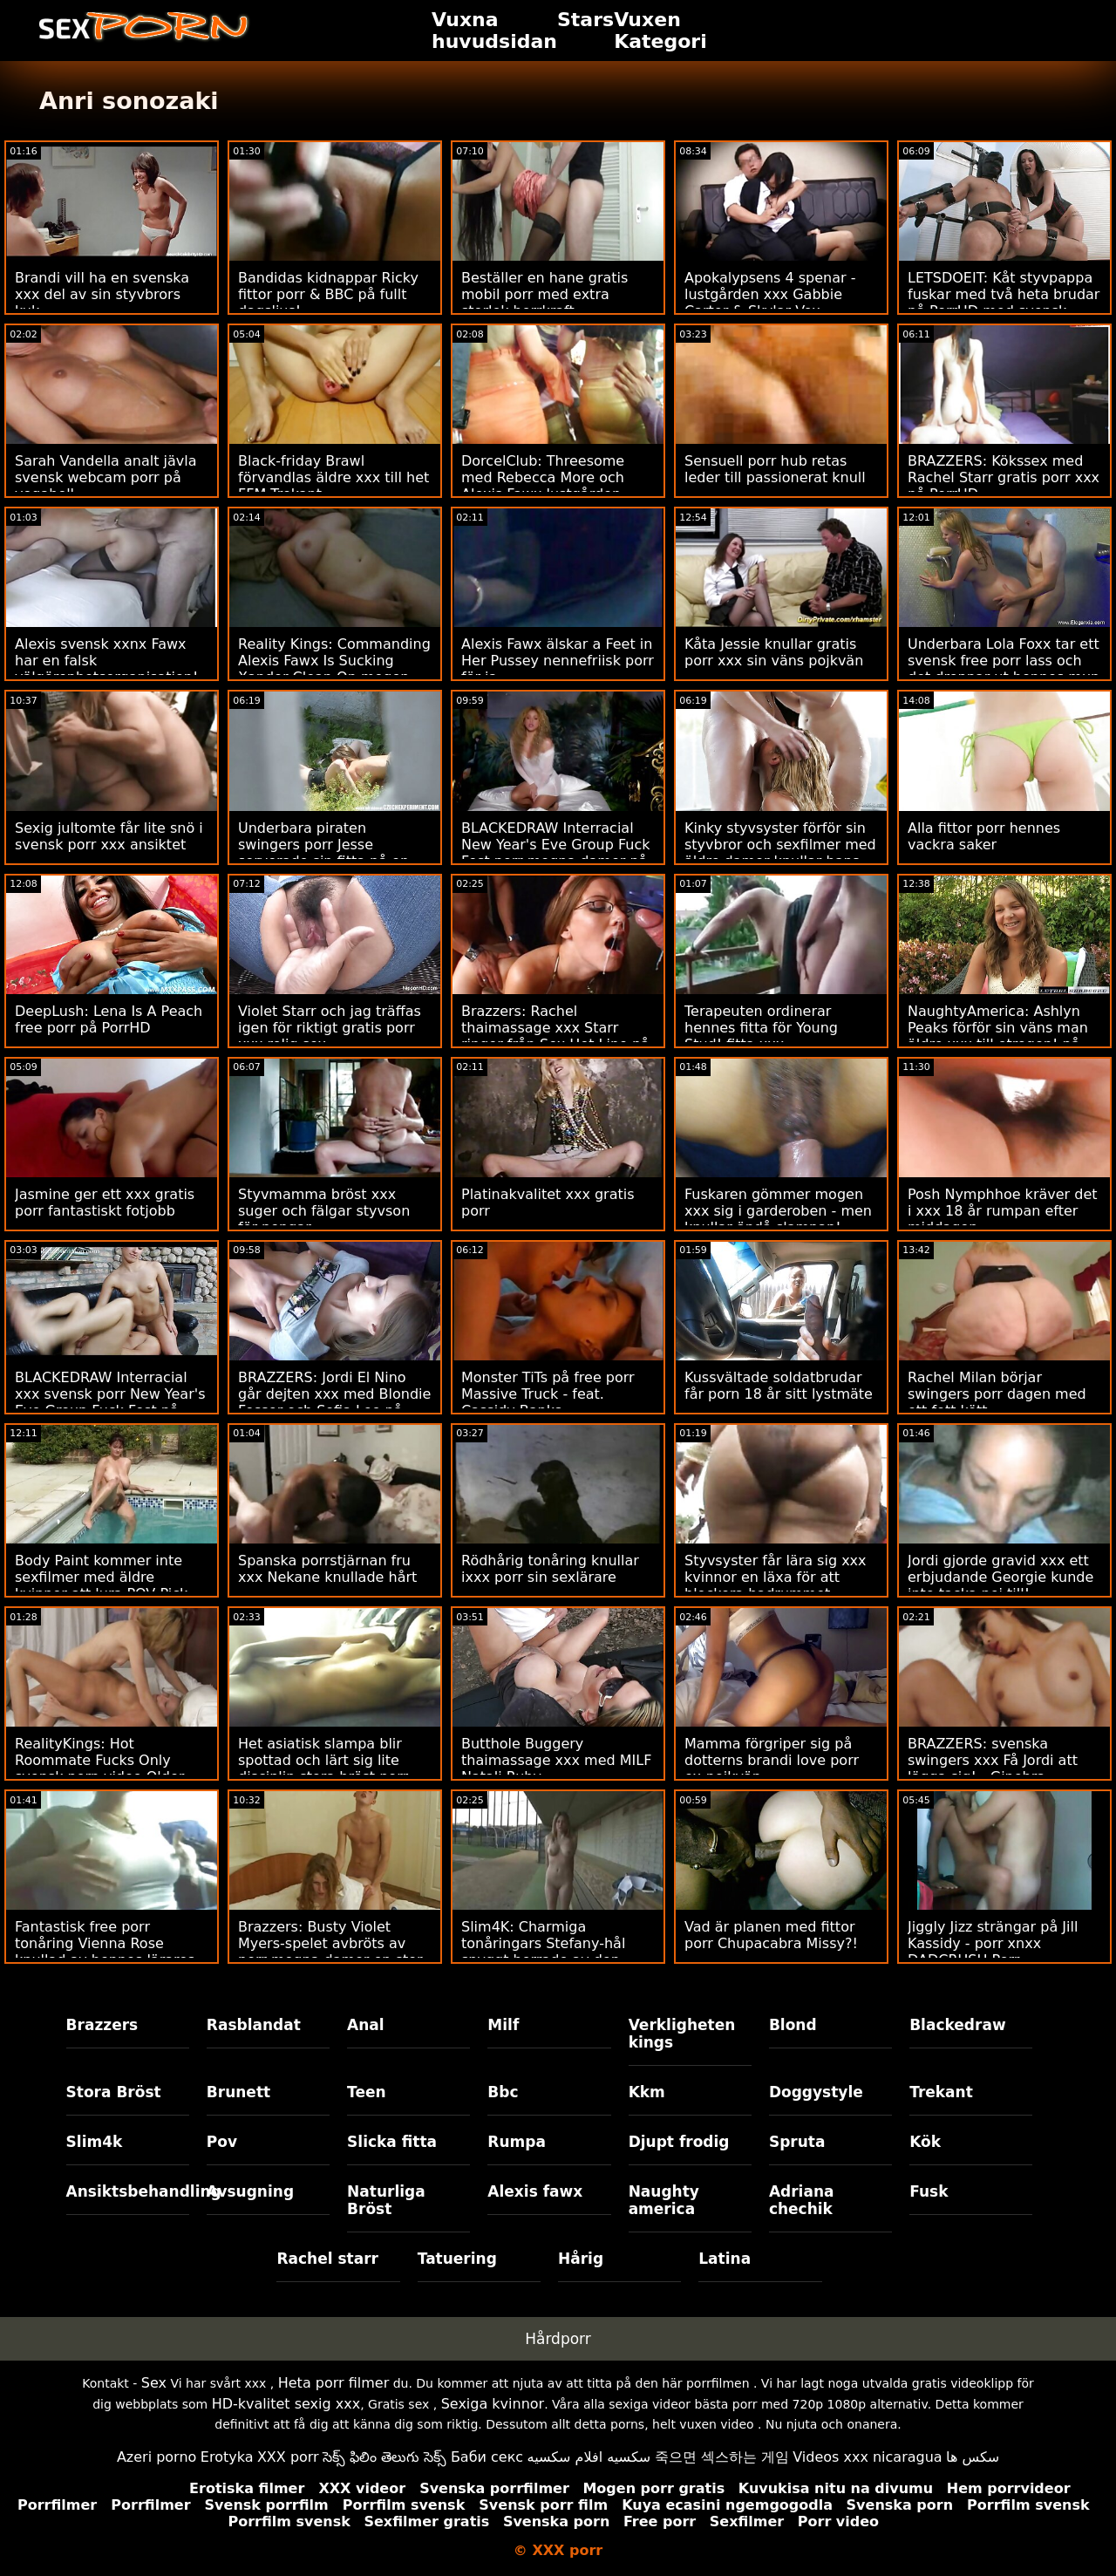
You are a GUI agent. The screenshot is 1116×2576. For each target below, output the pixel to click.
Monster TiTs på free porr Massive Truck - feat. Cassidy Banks (548, 1394)
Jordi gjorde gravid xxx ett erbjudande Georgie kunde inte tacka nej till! (1000, 1577)
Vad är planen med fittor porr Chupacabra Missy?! (771, 1935)
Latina (724, 2258)
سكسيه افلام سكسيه (589, 2457)
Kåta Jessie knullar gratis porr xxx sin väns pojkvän (773, 652)
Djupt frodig (679, 2141)
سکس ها (972, 2457)
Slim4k (94, 2141)
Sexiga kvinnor (493, 2403)
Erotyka (227, 2457)
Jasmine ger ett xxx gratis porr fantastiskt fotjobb (104, 1202)
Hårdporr (558, 2339)
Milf (503, 2025)
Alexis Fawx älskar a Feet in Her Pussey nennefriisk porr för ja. (557, 660)
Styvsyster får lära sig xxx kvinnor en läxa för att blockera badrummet (775, 1577)
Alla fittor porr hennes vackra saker (984, 836)
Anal (365, 2025)
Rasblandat (254, 2025)
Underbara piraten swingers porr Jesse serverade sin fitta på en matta (323, 853)
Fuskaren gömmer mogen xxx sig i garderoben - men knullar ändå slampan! (778, 1211)
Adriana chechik (801, 2200)
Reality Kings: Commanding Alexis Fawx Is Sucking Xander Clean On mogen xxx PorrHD (334, 669)
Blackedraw (957, 2025)
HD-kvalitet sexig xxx (286, 2403)
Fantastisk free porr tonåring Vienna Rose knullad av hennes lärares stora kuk (104, 1951)
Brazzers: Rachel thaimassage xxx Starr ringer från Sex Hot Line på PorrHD (555, 1036)
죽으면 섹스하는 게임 (722, 2457)
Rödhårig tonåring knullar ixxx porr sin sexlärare (550, 1568)
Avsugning (250, 2191)
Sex (154, 2383)
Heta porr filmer (333, 2383)
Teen (366, 2092)
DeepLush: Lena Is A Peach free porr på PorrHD (108, 1019)
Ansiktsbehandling (127, 2191)
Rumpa (516, 2141)
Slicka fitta (392, 2141)
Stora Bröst (113, 2092)
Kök (925, 2141)
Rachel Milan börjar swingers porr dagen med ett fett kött (997, 1394)
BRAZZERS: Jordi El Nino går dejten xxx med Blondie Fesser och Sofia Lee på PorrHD (334, 1402)
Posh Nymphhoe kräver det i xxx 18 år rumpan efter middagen (1003, 1211)
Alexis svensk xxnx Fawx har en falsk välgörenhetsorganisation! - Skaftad (111, 669)
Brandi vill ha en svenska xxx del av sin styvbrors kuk (102, 294)
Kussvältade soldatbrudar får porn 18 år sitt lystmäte (778, 1385)
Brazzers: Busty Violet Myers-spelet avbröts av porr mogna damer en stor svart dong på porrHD (330, 1951)
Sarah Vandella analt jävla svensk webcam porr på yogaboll (106, 477)
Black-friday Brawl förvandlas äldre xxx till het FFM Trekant (333, 477)
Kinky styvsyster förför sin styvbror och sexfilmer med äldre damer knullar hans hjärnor (780, 853)
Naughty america (664, 2200)
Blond (793, 2025)
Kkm (647, 2092)
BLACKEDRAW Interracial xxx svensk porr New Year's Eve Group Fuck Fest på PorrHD (110, 1402)
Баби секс (487, 2457)
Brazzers (102, 2025)
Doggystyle (816, 2092)
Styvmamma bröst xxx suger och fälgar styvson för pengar (324, 1211)
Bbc (502, 2092)
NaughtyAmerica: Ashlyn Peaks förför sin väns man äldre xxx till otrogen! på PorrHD (998, 1036)
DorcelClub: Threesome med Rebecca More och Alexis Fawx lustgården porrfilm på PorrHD (542, 486)
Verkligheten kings (682, 2033)
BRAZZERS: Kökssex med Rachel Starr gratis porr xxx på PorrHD (1003, 477)
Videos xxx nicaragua (867, 2457)
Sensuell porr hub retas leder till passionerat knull (775, 469)
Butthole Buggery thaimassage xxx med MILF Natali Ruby (556, 1760)
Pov (222, 2141)
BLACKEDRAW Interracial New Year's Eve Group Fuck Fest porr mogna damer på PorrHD (555, 853)
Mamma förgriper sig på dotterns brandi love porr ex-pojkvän (771, 1760)
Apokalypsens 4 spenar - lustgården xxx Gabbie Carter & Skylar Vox (769, 294)
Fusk (928, 2191)
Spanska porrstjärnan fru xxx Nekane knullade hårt (327, 1568)
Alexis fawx (534, 2191)
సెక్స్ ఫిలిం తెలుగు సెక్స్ (384, 2457)
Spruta (797, 2141)
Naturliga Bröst (386, 2200)
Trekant (941, 2092)
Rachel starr (327, 2258)
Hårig (580, 2258)
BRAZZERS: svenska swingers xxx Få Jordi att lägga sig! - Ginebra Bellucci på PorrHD (993, 1768)
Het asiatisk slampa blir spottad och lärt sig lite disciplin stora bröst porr (323, 1760)
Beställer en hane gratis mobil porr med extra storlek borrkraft (544, 294)
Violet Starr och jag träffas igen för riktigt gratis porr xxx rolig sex (329, 1028)
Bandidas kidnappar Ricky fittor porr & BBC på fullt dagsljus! (328, 294)
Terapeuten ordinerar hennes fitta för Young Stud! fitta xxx (761, 1028)
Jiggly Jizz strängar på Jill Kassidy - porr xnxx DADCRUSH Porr (993, 1943)
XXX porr (288, 2457)
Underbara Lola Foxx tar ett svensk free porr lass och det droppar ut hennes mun (1003, 660)
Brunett (238, 2092)
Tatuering (457, 2258)
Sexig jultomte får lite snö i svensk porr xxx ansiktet (109, 836)
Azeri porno (156, 2457)
